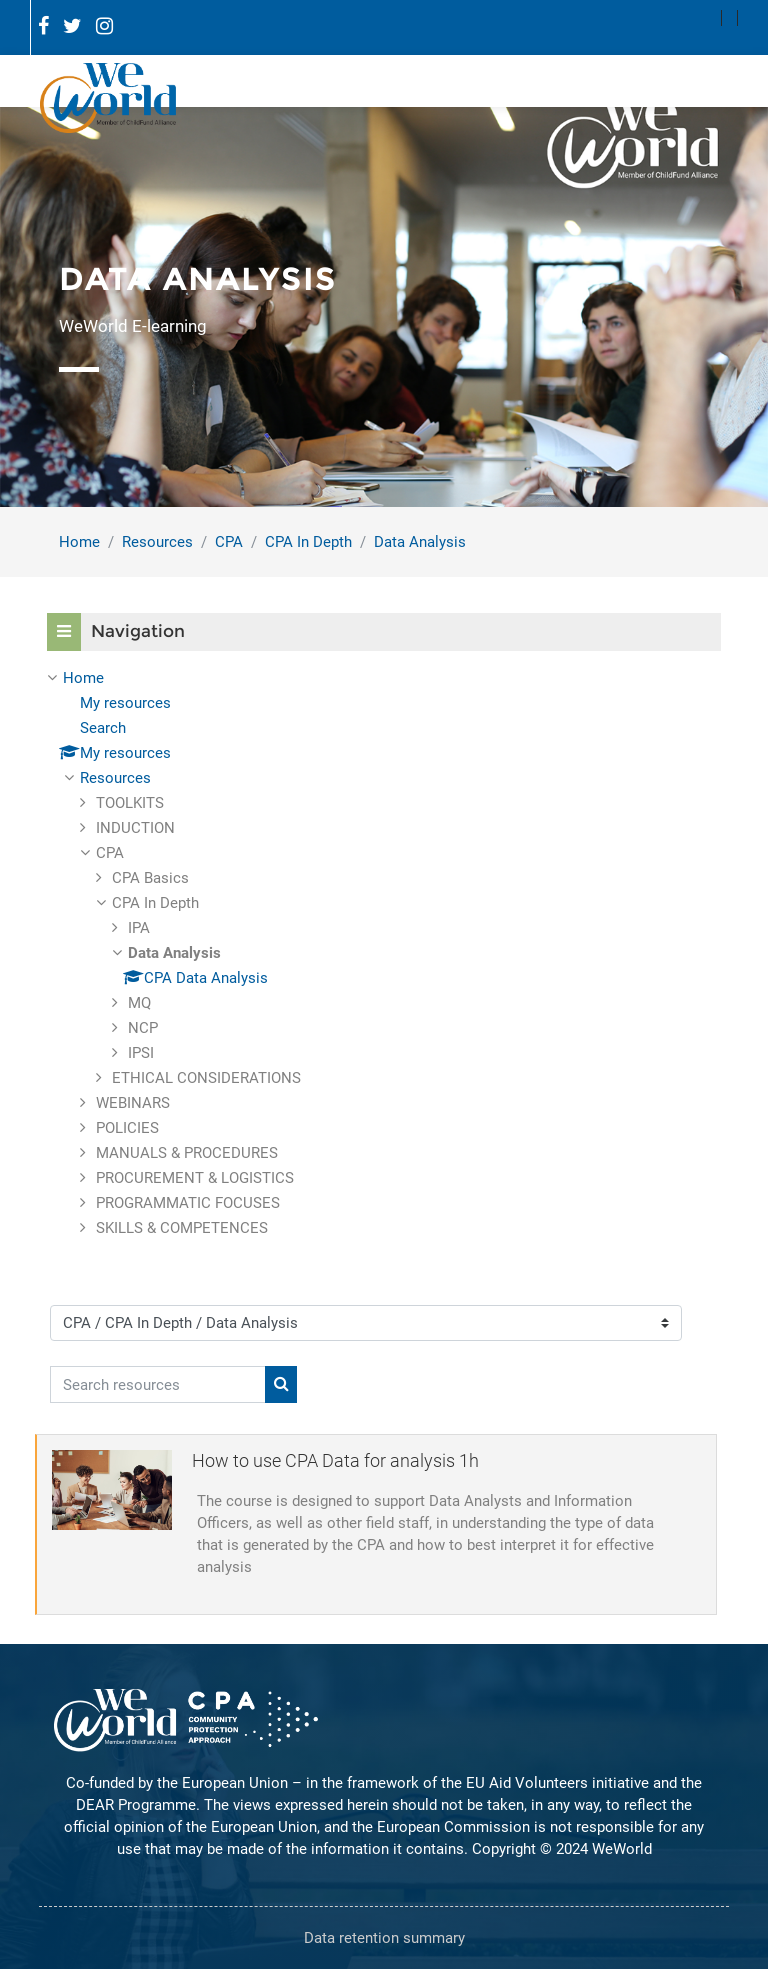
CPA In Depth (308, 542)
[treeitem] (384, 953)
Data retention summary (384, 1938)
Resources (157, 542)
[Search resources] (158, 1384)
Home (79, 542)
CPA (229, 542)
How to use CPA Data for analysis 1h (335, 1460)
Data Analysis (420, 542)
